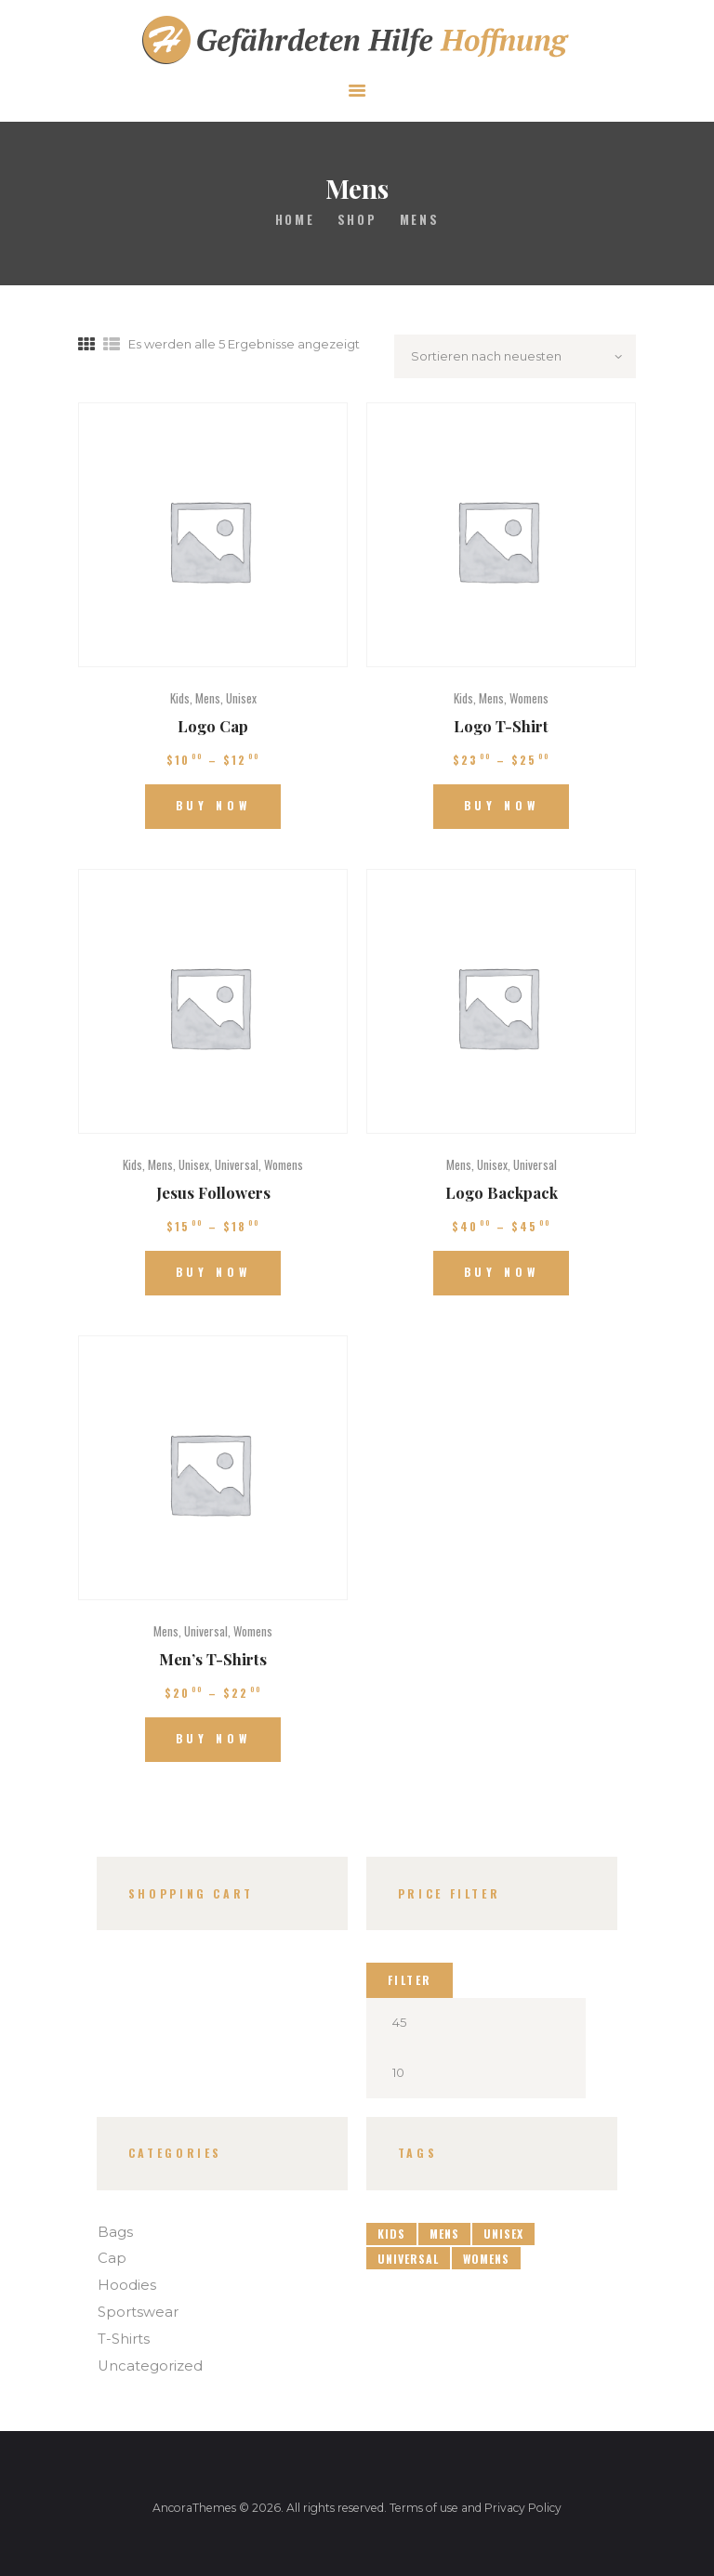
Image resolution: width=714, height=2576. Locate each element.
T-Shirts (124, 2339)
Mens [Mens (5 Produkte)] (444, 2233)
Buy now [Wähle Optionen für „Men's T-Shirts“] (213, 1738)
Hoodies (127, 2285)
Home (294, 220)
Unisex (241, 698)
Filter (410, 1980)
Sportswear (138, 2312)
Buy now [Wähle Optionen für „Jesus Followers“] (213, 1272)
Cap (112, 2258)
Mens (207, 698)
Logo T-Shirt (501, 726)
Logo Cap (213, 726)
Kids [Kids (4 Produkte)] (391, 2233)
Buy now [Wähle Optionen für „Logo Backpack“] (501, 1272)
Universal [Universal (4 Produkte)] (408, 2259)
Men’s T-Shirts (213, 1659)
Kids (180, 698)
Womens (529, 698)
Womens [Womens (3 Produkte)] (486, 2259)
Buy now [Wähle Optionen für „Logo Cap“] (213, 805)
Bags (115, 2232)
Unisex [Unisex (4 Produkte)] (503, 2233)
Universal (236, 1164)
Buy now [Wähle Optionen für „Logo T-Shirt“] (501, 805)
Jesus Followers (213, 1192)
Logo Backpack (501, 1192)
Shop (357, 219)
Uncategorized (150, 2366)
